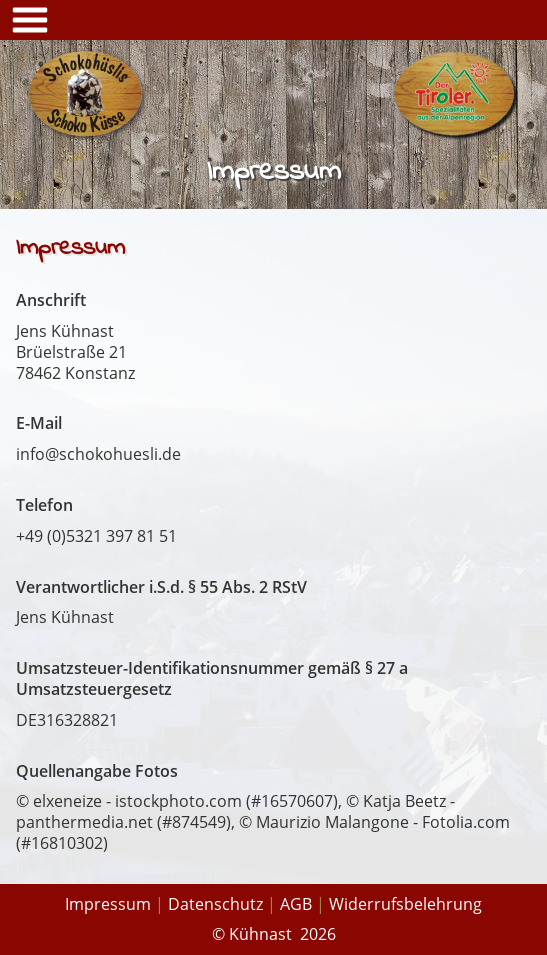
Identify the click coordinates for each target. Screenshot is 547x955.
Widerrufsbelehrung (405, 904)
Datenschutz (215, 904)
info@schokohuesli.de (98, 454)
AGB (296, 904)
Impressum (108, 904)
